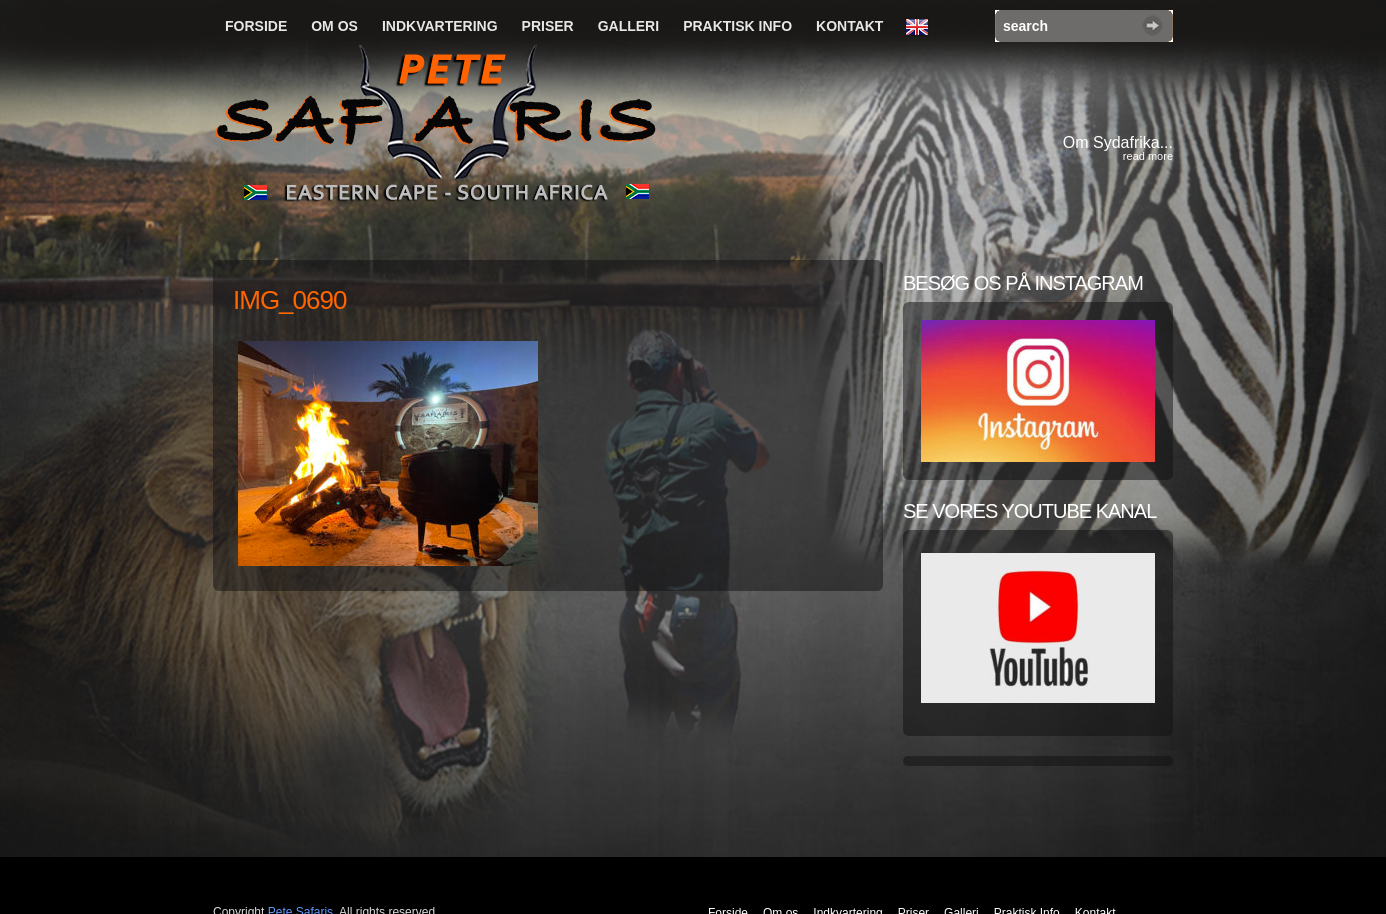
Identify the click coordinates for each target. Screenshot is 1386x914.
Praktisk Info (737, 26)
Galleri (628, 26)
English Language (922, 28)
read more (1148, 156)
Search (1152, 25)
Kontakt (849, 26)
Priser (548, 26)
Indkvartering (440, 26)
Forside (256, 26)
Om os (334, 26)
